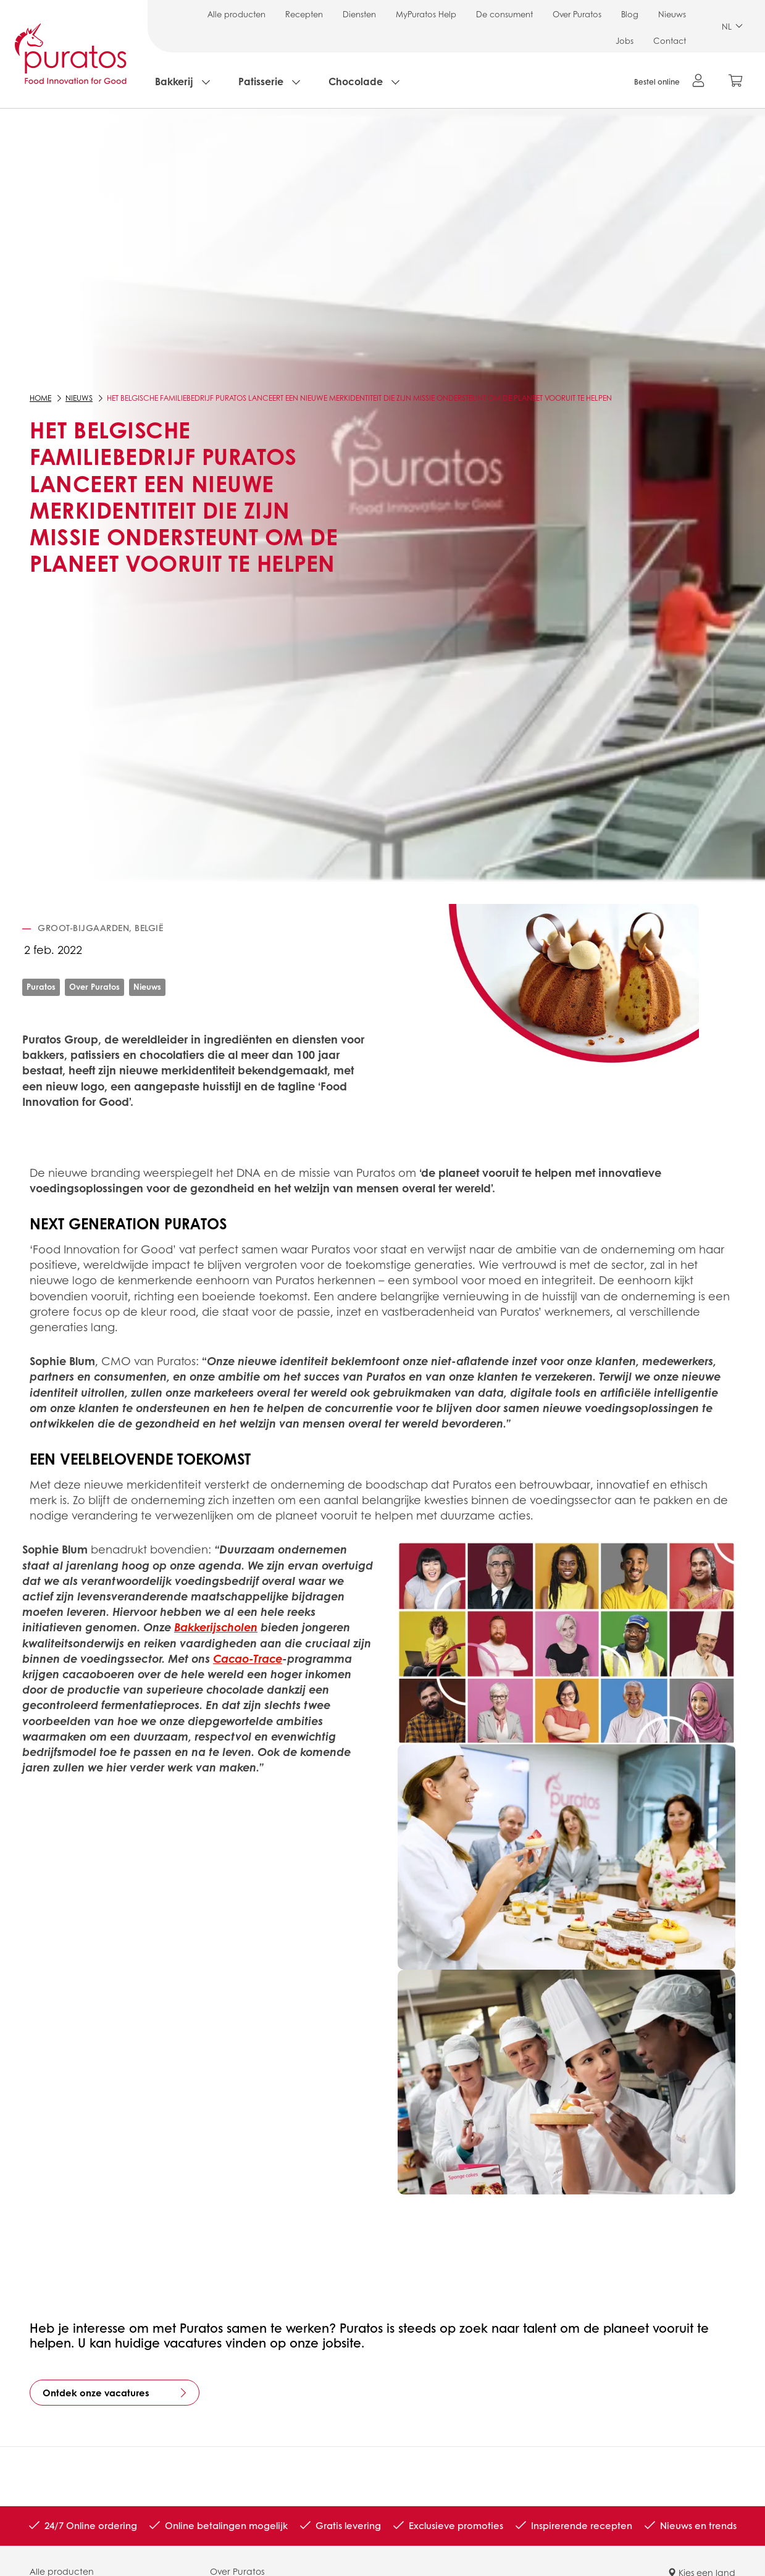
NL (732, 26)
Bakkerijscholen (215, 1627)
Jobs (624, 40)
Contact (669, 40)
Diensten (359, 14)
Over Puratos (577, 14)
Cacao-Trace (247, 1658)
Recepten (304, 14)
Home (40, 398)
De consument (504, 14)
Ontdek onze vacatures (96, 2392)
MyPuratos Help (426, 14)
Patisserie (260, 81)
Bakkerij (174, 81)
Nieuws (672, 14)
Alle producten (236, 14)
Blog (629, 14)
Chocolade (355, 81)
